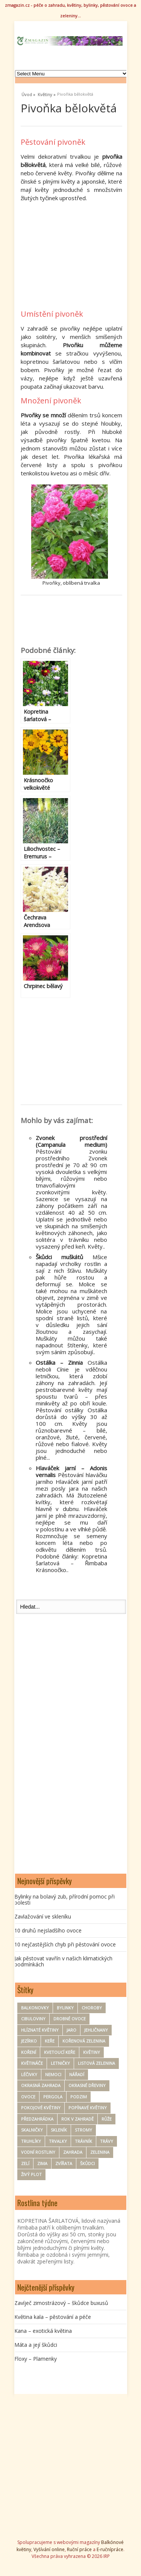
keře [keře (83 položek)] (50, 2041)
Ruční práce (79, 2549)
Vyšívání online (49, 2549)
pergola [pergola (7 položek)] (52, 2096)
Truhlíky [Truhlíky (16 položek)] (31, 2141)
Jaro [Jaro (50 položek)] (71, 2030)
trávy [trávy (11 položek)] (106, 2141)
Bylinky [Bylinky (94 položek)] (65, 2008)
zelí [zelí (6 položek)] (25, 2163)
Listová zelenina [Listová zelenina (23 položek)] (96, 2063)
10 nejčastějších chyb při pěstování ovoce (65, 1944)
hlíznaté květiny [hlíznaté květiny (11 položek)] (40, 2030)
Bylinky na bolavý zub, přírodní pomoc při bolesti (64, 1899)
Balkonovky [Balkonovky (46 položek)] (35, 2008)
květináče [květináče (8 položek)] (32, 2063)
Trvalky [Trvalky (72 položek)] (58, 2141)
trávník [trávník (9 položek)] (83, 2141)
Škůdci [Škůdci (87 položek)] (87, 2163)
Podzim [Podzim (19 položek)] (78, 2096)
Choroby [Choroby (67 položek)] (92, 2008)
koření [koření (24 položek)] (28, 2052)
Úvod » (28, 93)
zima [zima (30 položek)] (42, 2163)
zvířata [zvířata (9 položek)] (63, 2163)
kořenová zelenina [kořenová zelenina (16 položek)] (83, 2041)
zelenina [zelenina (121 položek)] (99, 2152)
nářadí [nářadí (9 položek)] (76, 2074)
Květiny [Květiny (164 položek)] (91, 2052)
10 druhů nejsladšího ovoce (48, 1930)
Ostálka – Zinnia (59, 1362)
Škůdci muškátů (59, 1257)
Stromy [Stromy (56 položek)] (83, 2130)
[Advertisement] (81, 255)
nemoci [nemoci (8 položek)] (53, 2074)
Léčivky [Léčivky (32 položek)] (29, 2074)
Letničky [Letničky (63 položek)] (60, 2063)
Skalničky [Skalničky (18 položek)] (32, 2130)
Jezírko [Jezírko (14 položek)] (29, 2041)
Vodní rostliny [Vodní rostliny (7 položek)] (38, 2152)
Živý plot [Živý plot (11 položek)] (31, 2174)
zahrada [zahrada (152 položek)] (72, 2152)
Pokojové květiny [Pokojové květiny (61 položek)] (41, 2107)
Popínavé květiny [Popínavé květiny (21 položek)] (87, 2107)
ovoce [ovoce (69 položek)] (28, 2096)
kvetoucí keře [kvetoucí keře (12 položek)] (59, 2052)
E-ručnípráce (110, 2549)
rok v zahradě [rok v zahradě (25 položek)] (77, 2119)
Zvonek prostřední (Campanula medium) (71, 1141)
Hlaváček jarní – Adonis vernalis (71, 1471)
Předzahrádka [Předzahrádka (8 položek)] (37, 2119)
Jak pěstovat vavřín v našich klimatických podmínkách (63, 1961)
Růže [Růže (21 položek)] (107, 2119)
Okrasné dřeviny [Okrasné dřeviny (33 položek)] (87, 2085)
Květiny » (47, 93)
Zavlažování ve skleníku (42, 1916)
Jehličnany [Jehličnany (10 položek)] (96, 2030)
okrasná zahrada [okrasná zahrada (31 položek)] (41, 2085)
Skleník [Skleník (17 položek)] (59, 2130)
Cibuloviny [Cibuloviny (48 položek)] (33, 2018)
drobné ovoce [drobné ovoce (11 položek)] (69, 2018)
